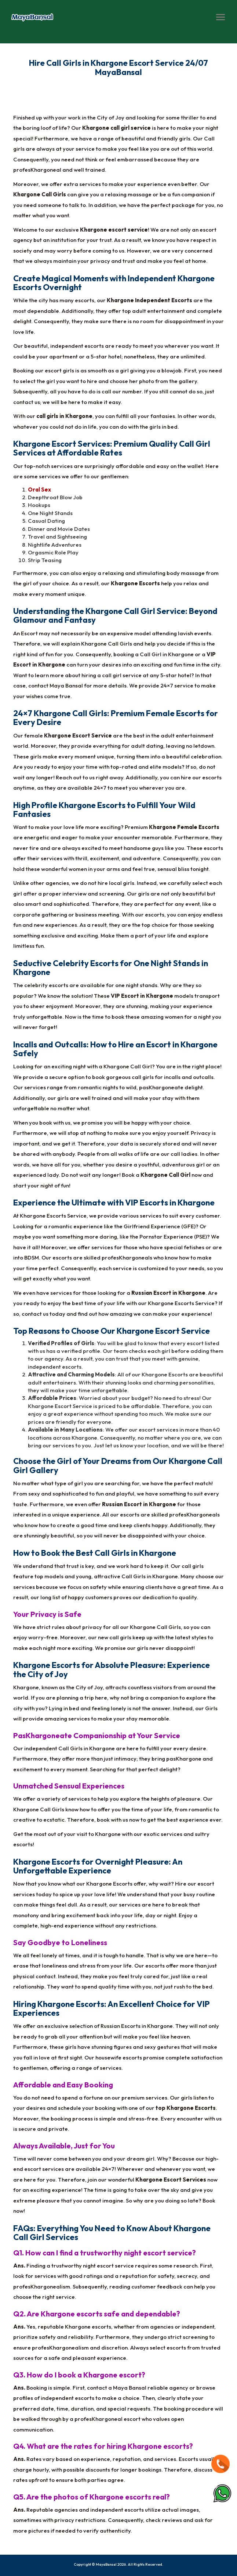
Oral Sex (39, 489)
